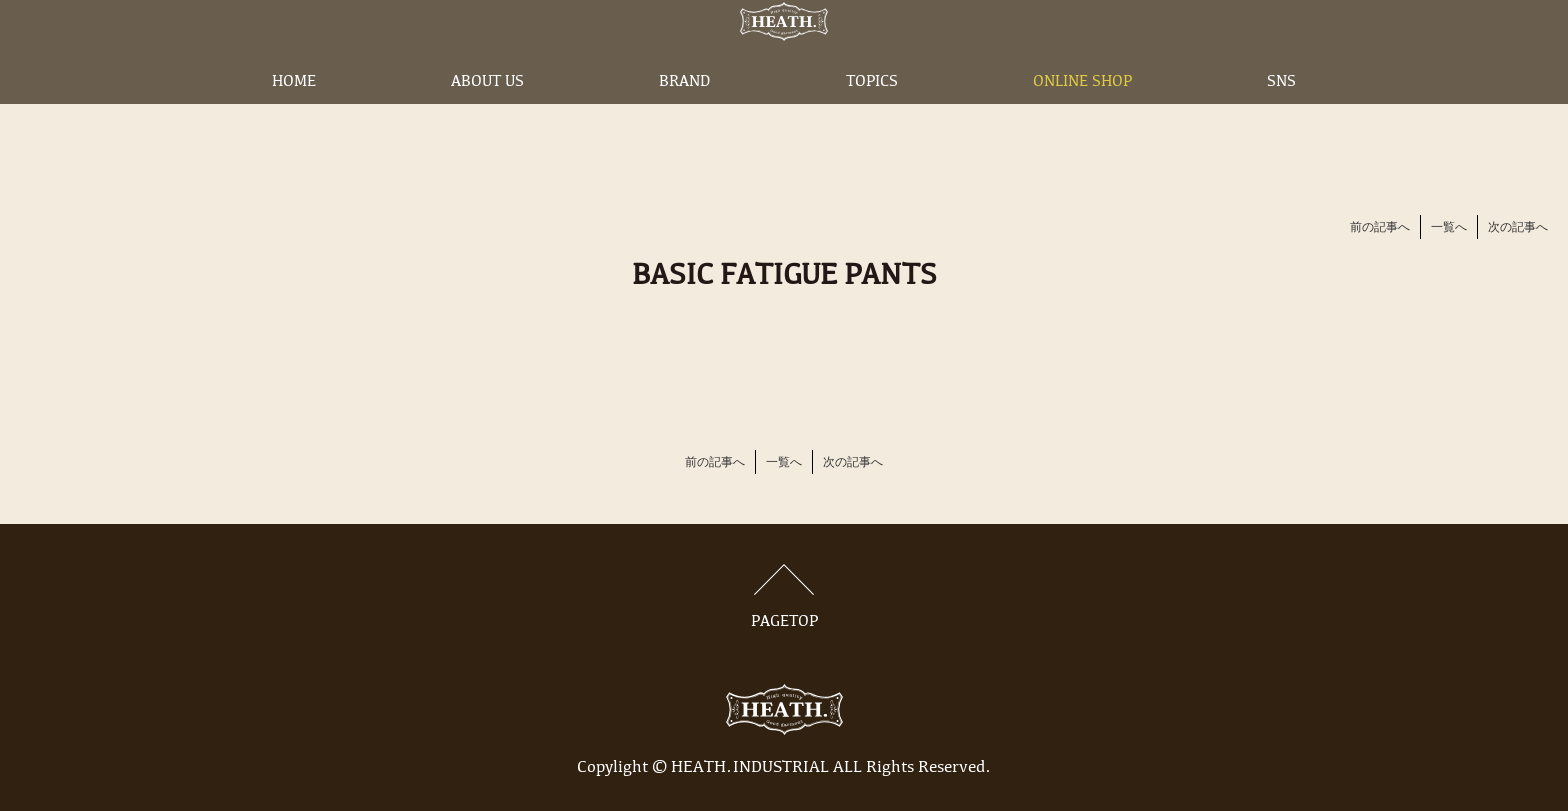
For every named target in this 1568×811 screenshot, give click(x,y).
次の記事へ (1518, 228)
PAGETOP (784, 597)
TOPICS (872, 113)
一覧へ (1449, 228)
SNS (1281, 113)
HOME (294, 113)
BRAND (684, 113)
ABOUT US (487, 113)
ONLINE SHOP (1082, 113)
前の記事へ (1380, 228)
